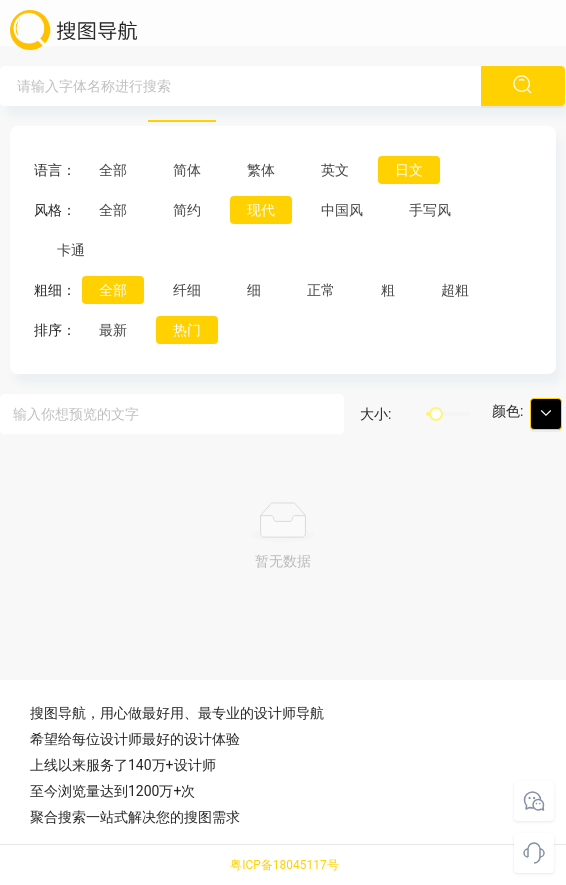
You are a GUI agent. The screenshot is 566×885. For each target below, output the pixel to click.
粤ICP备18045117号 (284, 865)
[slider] (436, 414)
